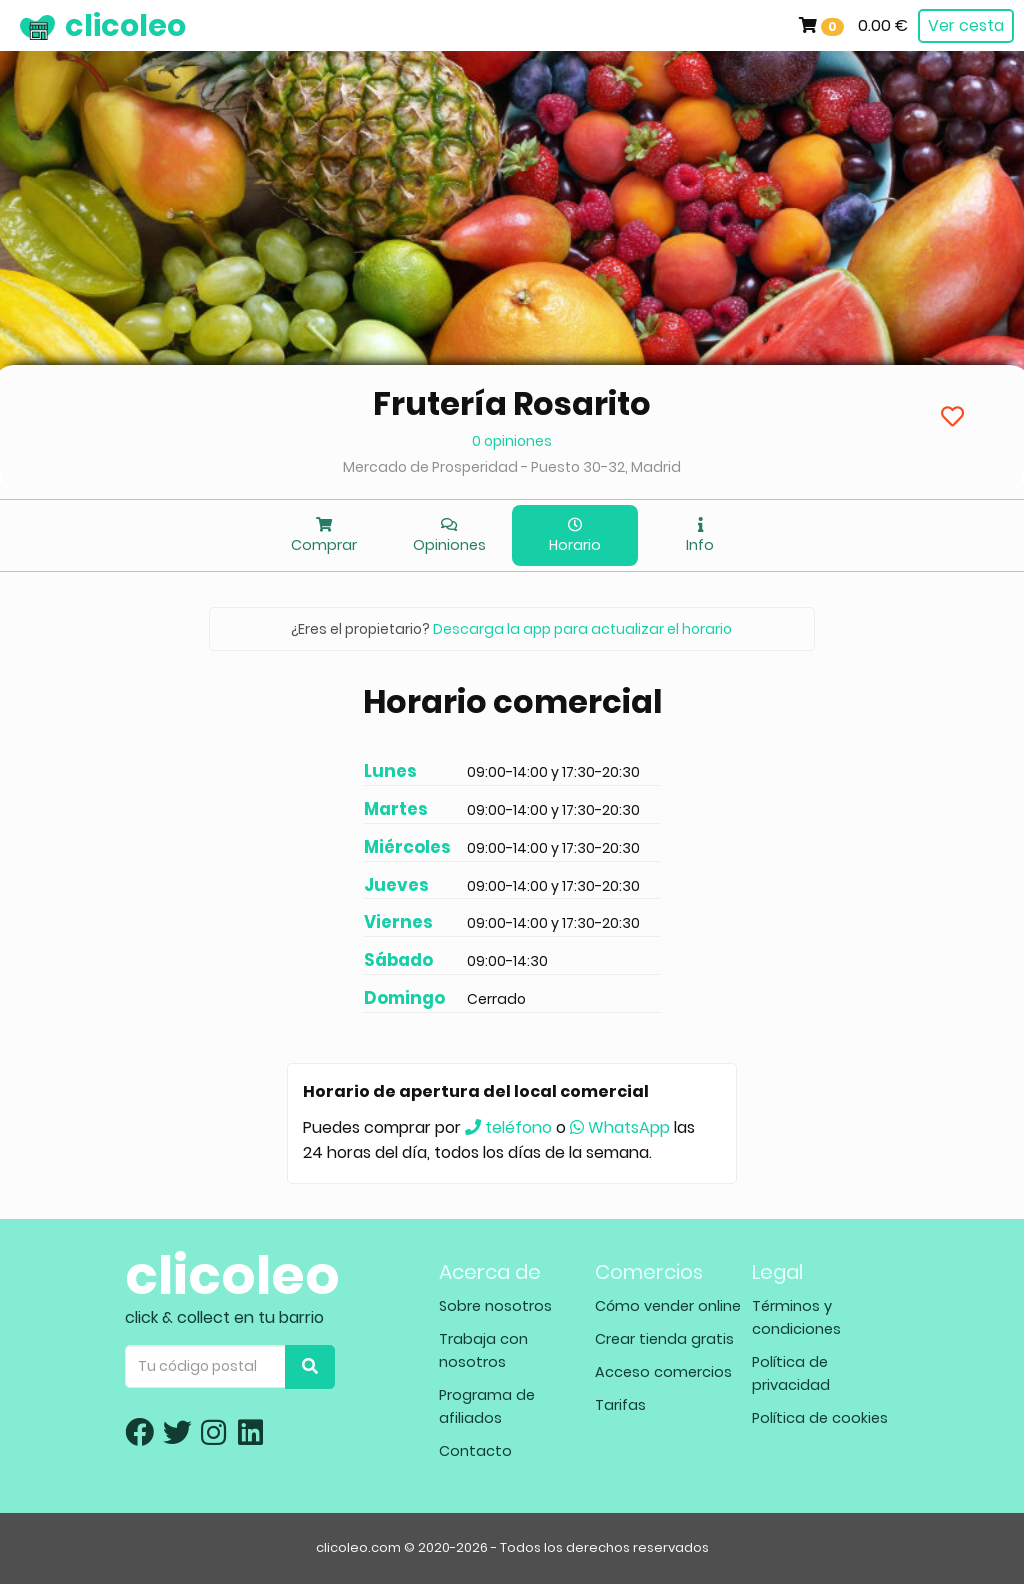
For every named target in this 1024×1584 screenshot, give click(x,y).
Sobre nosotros (495, 1306)
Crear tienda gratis (664, 1339)
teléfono (508, 1127)
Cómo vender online (668, 1306)
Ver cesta (966, 25)
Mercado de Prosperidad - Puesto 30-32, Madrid (512, 467)
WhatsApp (620, 1127)
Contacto (475, 1451)
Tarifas (620, 1405)
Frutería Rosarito (512, 403)
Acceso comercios (663, 1372)
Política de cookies (820, 1418)
